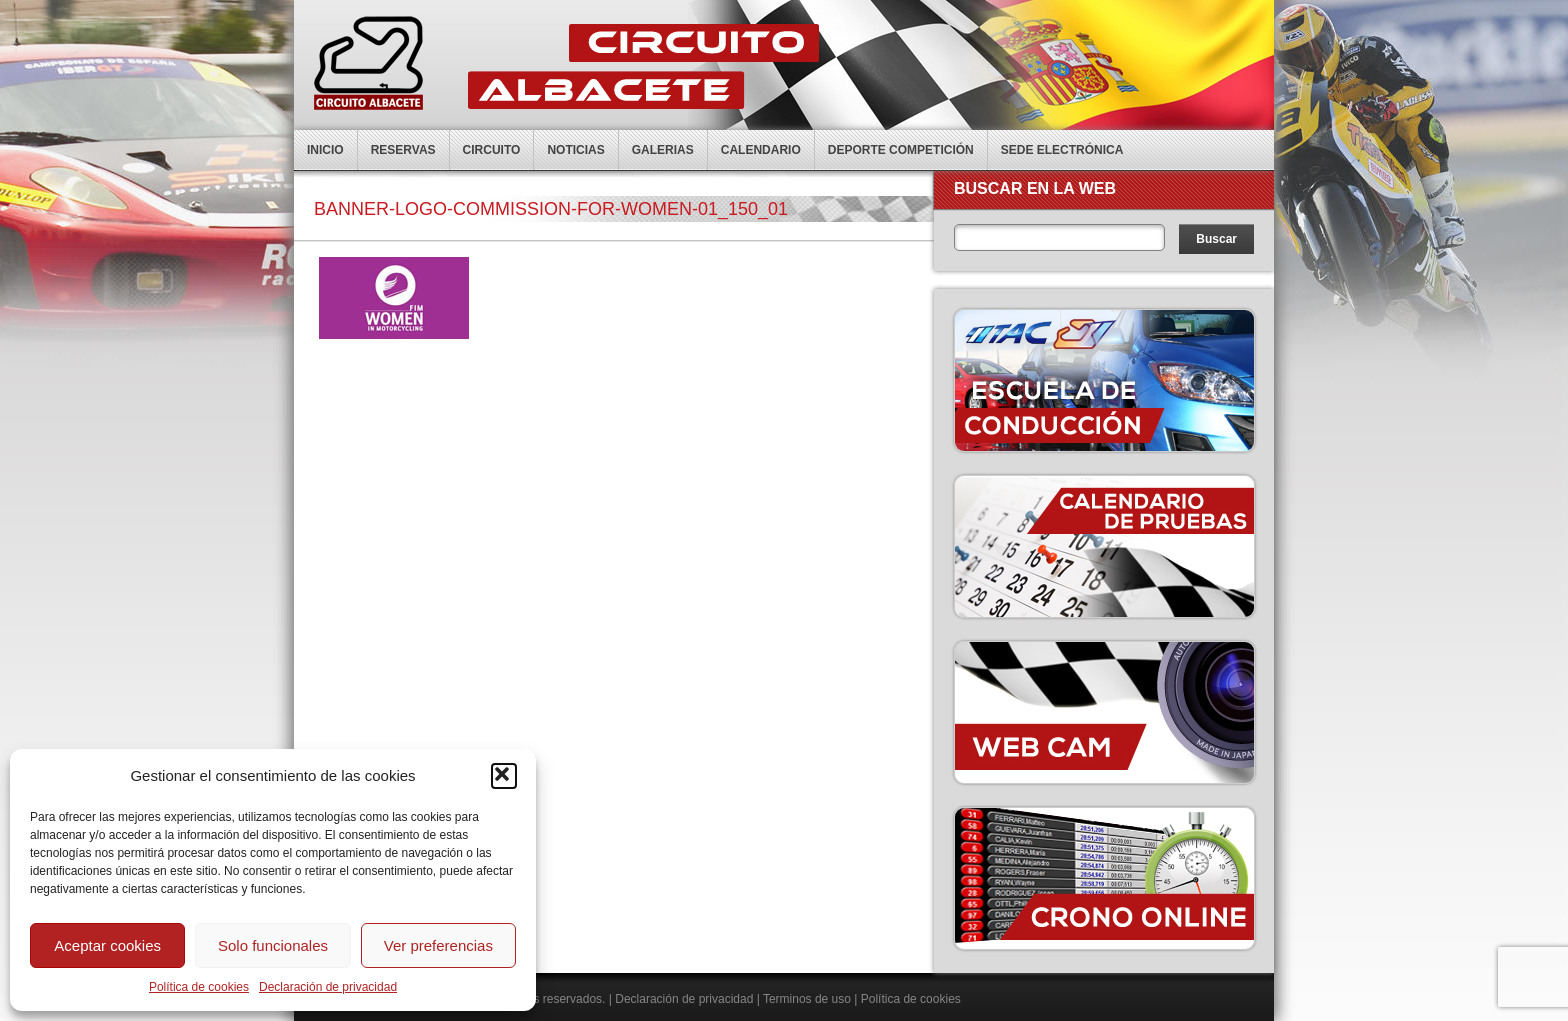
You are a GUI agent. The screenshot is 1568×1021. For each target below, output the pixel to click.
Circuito (492, 150)
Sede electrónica (1062, 150)
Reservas (403, 150)
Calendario (761, 150)
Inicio (325, 150)
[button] (504, 776)
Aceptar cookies (107, 945)
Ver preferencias (438, 945)
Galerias (663, 150)
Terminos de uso (807, 999)
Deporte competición (901, 150)
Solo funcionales (273, 945)
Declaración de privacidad (328, 987)
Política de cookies (199, 987)
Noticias (575, 150)
